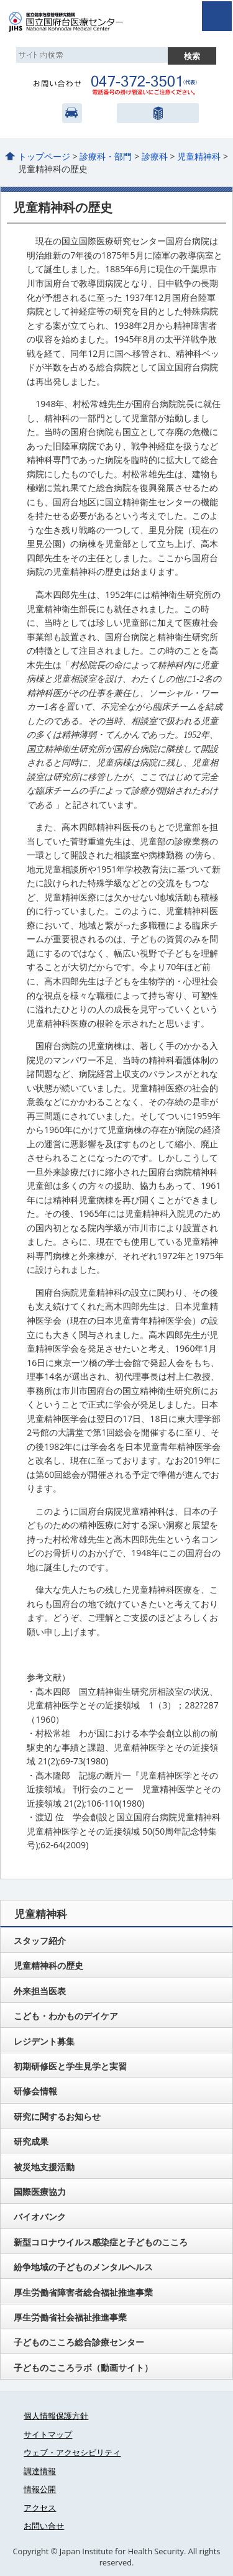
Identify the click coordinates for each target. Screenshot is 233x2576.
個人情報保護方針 (56, 2415)
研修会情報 (35, 2091)
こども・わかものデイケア (66, 2016)
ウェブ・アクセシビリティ (72, 2452)
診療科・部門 (106, 156)
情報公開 (40, 2489)
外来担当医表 (40, 1991)
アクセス (72, 113)
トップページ (44, 156)
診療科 (155, 156)
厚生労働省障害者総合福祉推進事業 (83, 2292)
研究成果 (31, 2141)
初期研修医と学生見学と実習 (70, 2066)
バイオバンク (40, 2216)
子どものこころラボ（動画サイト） (83, 2367)
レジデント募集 (44, 2041)
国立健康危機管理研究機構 (157, 113)
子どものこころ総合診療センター (79, 2342)
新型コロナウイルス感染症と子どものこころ (101, 2242)
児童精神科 (199, 156)
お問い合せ (44, 2525)
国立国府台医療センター (79, 22)
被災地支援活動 (44, 2167)
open (217, 16)
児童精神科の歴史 (48, 1965)
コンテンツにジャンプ (0, 0)
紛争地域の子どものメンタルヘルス (83, 2267)
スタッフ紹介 (40, 1940)
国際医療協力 (40, 2192)
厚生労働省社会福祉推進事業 (70, 2317)
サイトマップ (48, 2434)
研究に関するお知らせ (57, 2116)
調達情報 (40, 2471)
